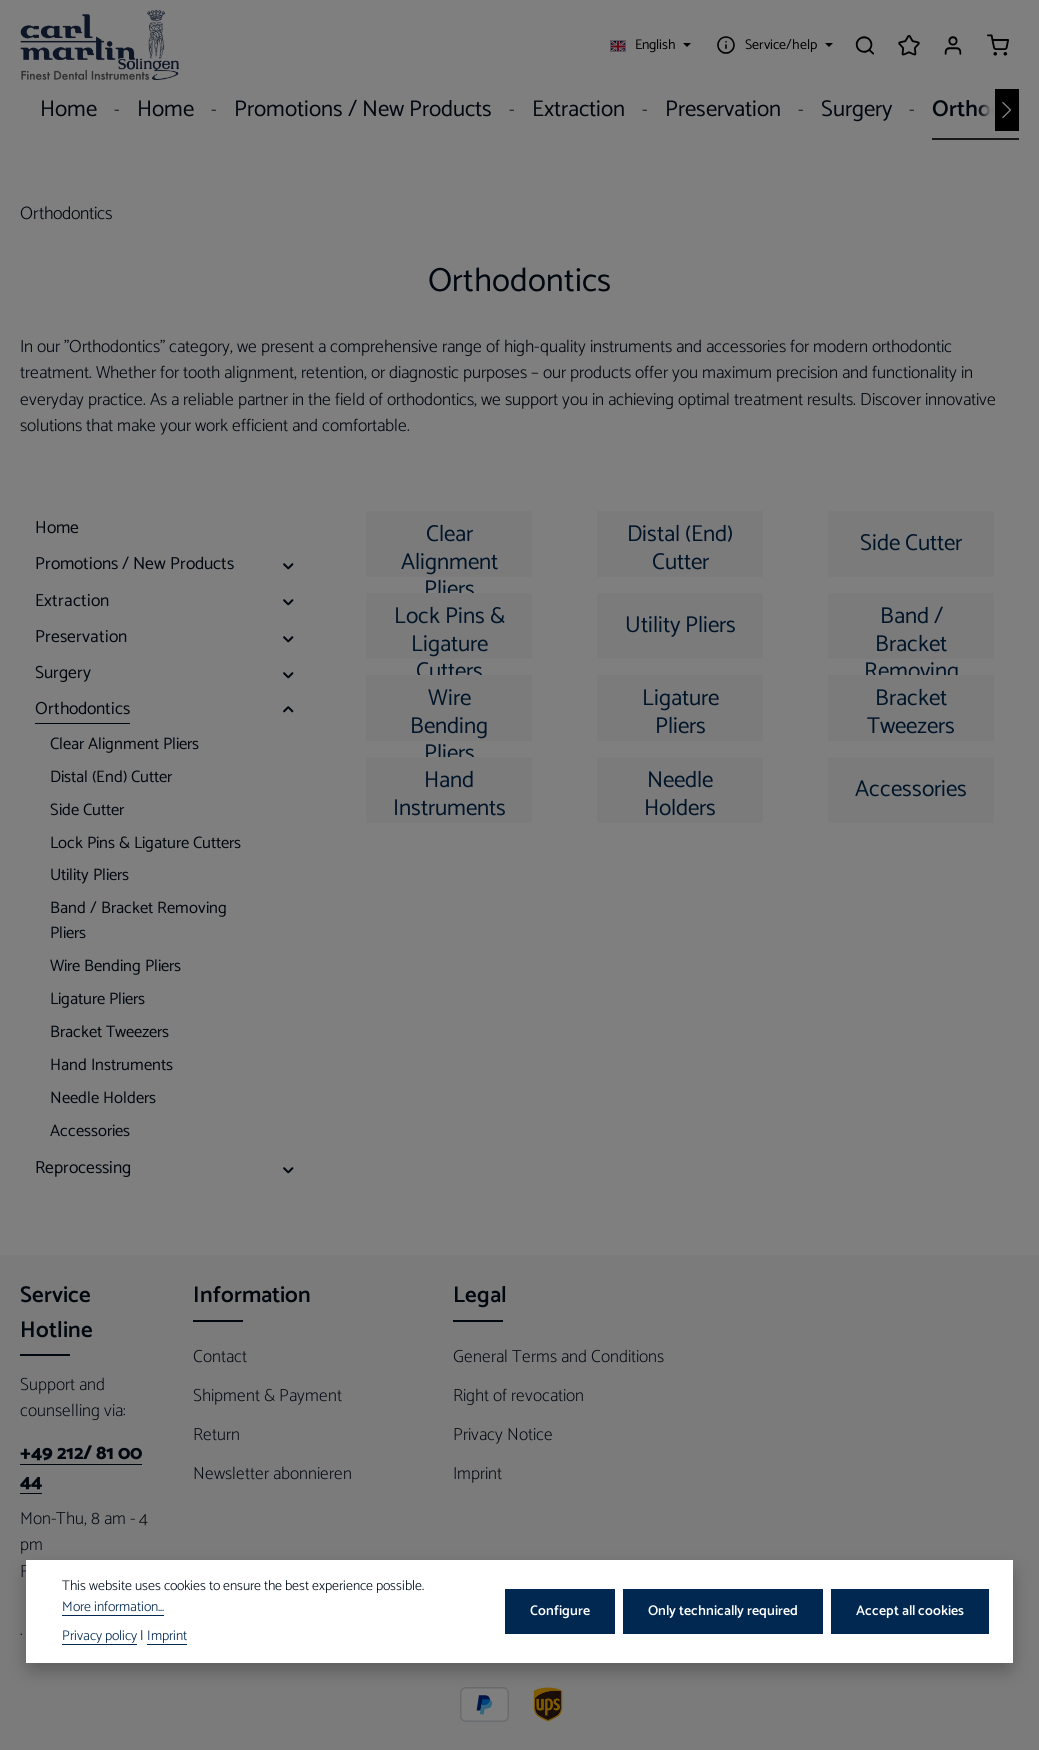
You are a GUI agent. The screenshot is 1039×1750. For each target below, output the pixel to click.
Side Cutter (911, 543)
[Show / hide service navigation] (772, 45)
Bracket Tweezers (911, 710)
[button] (288, 564)
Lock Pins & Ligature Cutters (449, 628)
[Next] (1007, 110)
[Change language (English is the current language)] (651, 45)
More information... (113, 1607)
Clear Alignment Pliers (449, 546)
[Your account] (953, 45)
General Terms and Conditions (558, 1357)
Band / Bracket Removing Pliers (911, 628)
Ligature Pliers (680, 710)
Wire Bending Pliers (449, 710)
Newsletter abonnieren (272, 1474)
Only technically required (723, 1611)
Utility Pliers (680, 625)
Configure (560, 1611)
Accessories (911, 789)
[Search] (865, 45)
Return (216, 1435)
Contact (220, 1357)
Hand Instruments (449, 792)
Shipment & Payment (267, 1396)
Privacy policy (99, 1636)
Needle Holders (680, 792)
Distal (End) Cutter (680, 546)
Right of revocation (518, 1396)
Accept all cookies (910, 1611)
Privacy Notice (503, 1435)
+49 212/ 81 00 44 (81, 1469)
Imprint (477, 1474)
